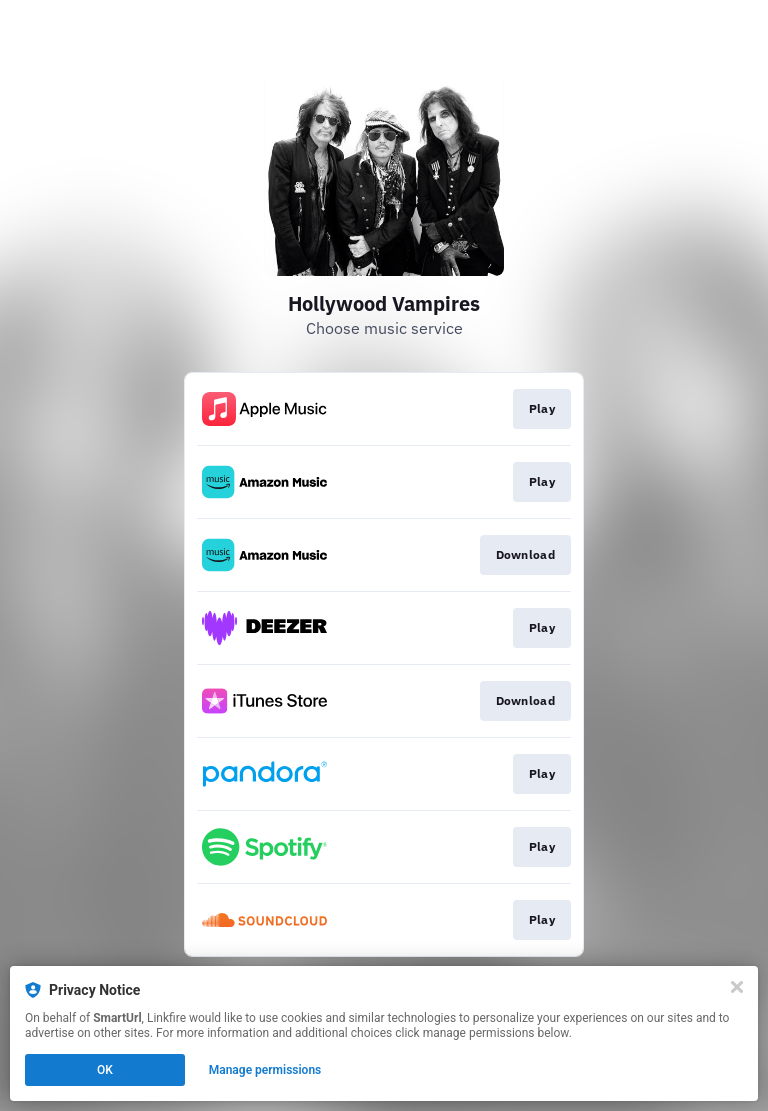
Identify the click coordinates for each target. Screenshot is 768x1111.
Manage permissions (265, 1070)
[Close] (737, 987)
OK (105, 1070)
